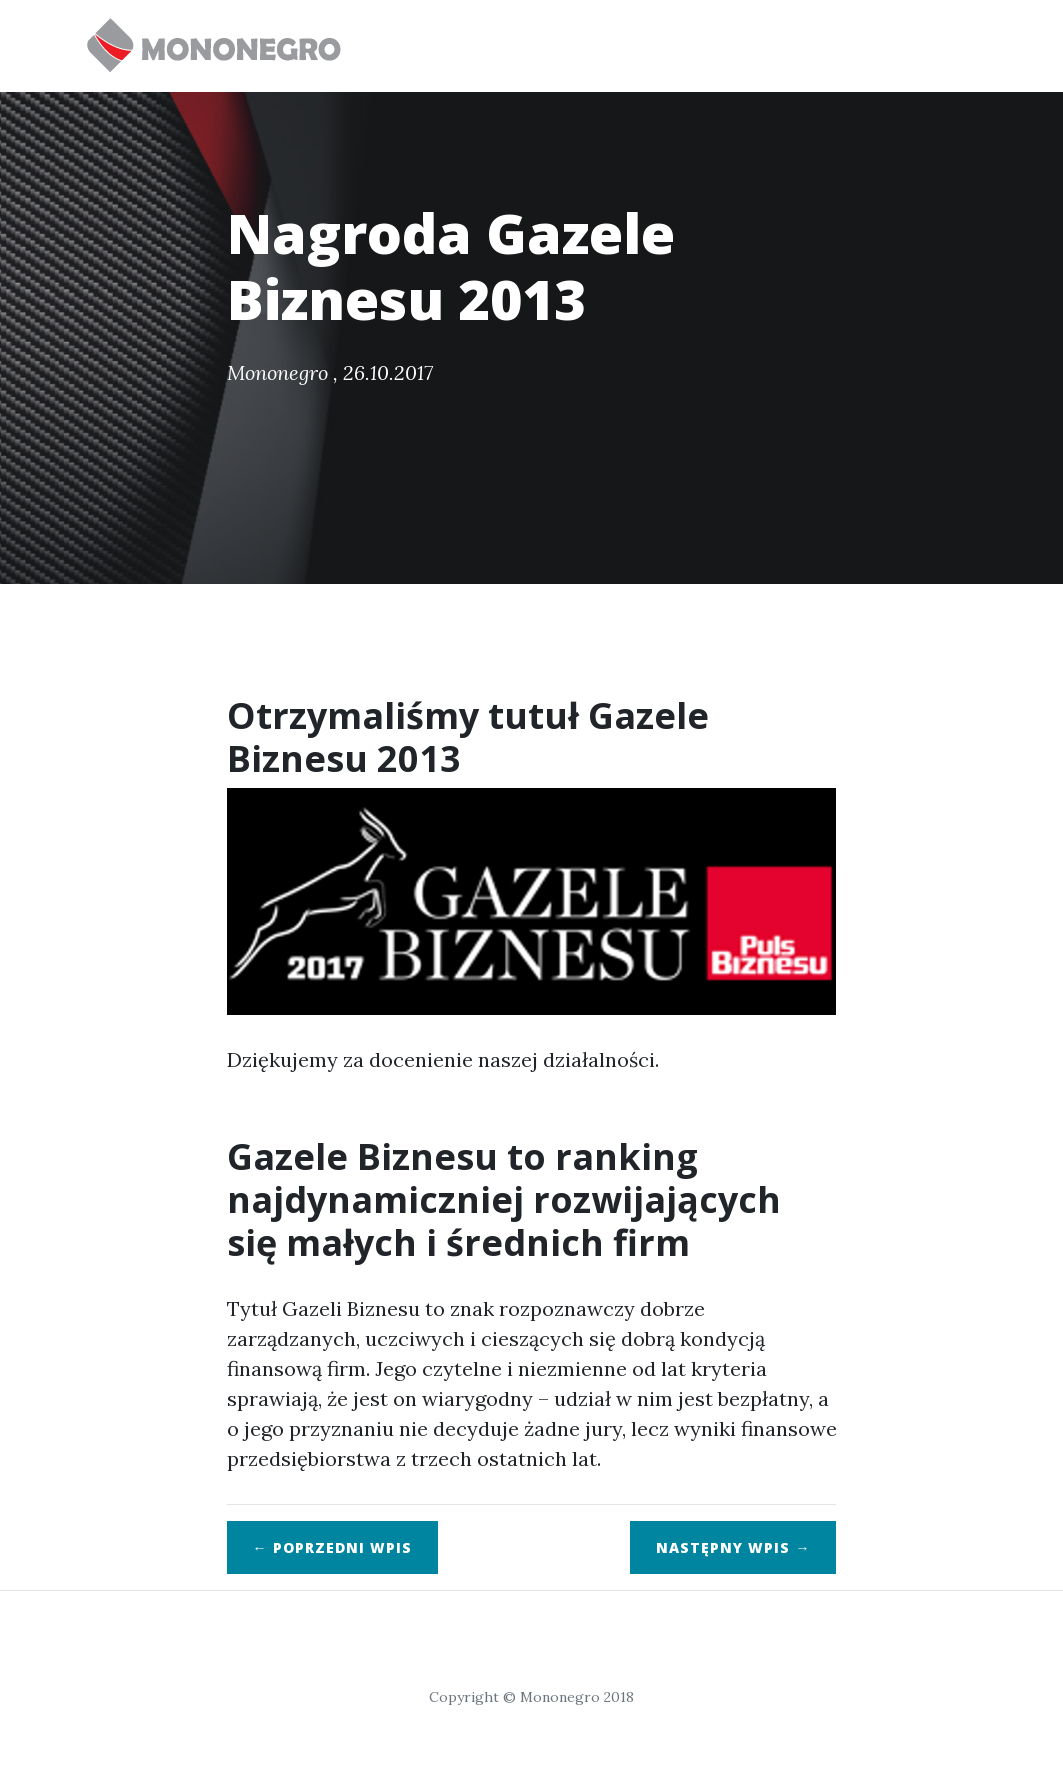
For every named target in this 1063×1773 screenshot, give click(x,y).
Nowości (615, 36)
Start (421, 36)
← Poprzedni (332, 1547)
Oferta (513, 36)
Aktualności (904, 36)
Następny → (733, 1547)
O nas (799, 45)
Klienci (716, 36)
